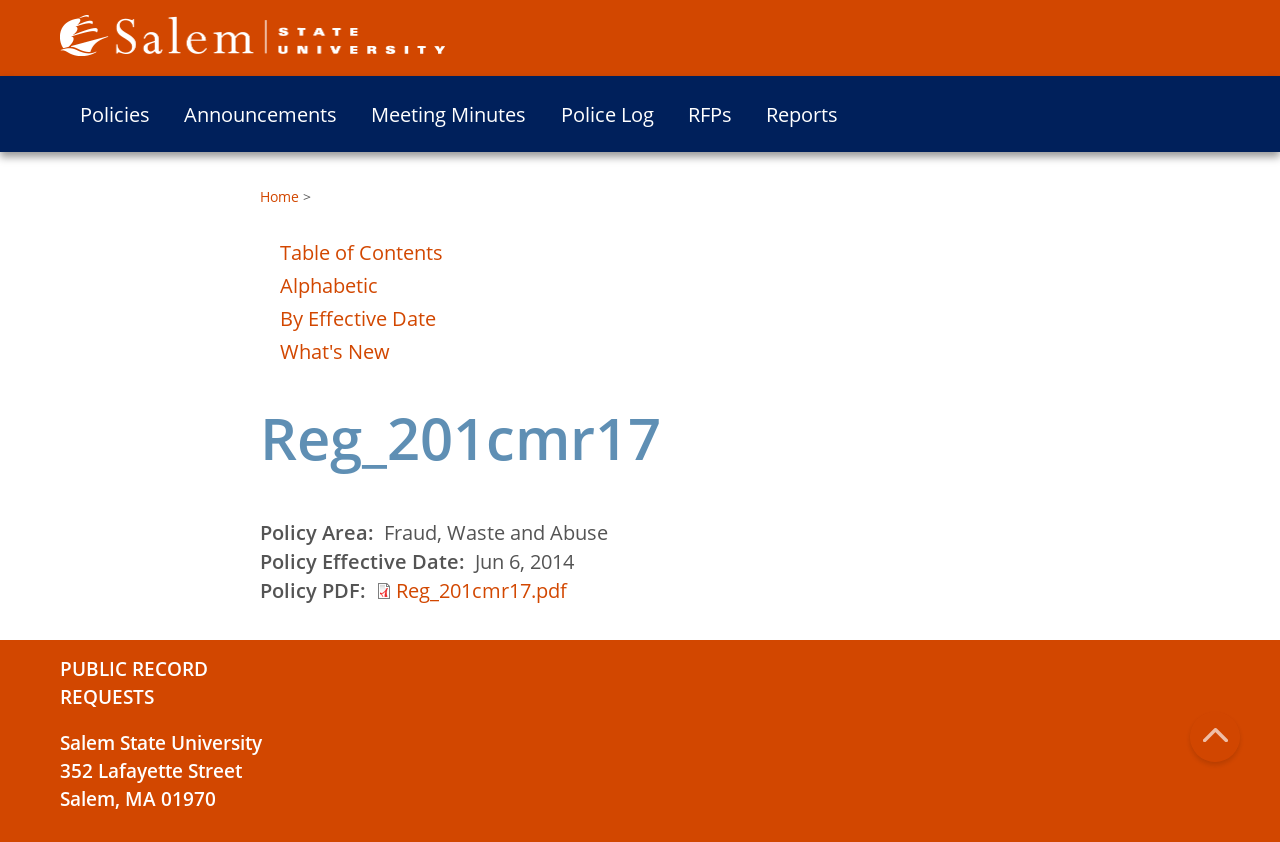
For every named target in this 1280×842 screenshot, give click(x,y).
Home (279, 196)
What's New (335, 351)
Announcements (260, 114)
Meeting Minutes (448, 114)
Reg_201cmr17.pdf (481, 590)
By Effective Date (358, 318)
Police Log (607, 114)
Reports (802, 114)
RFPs (710, 114)
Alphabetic (329, 285)
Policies (115, 114)
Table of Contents (361, 252)
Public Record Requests (134, 683)
